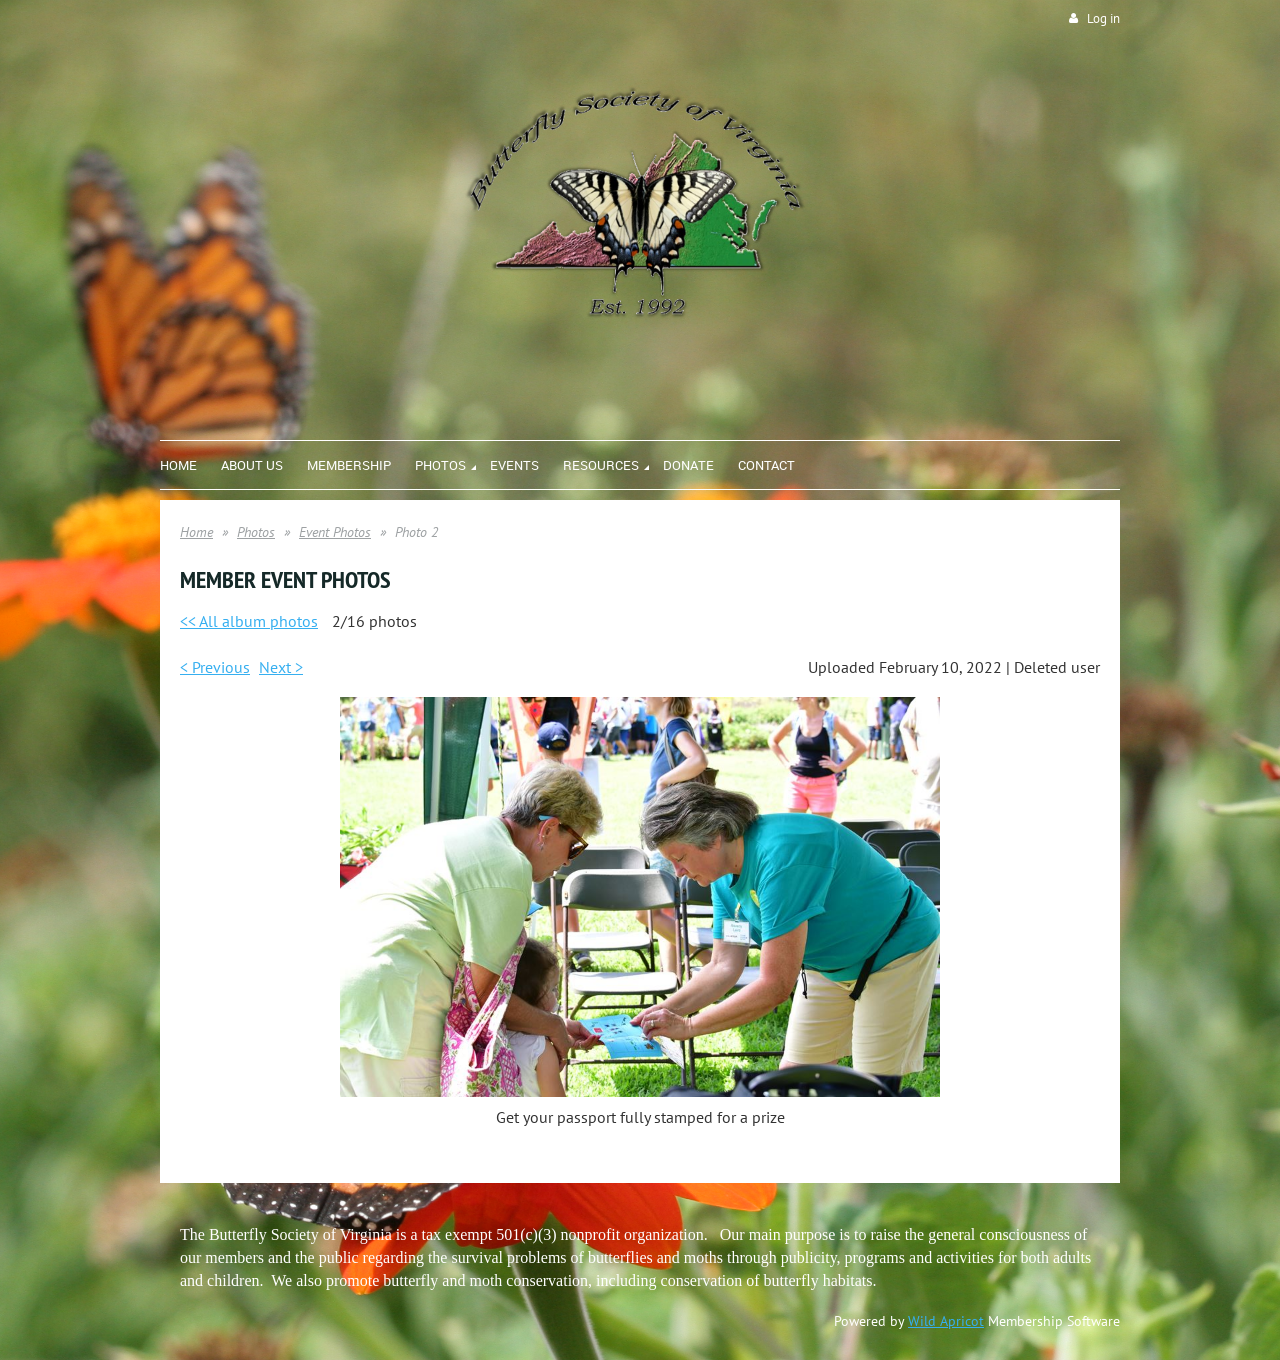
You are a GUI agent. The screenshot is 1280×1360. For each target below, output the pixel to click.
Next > (281, 667)
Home (196, 532)
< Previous (215, 667)
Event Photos (335, 532)
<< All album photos (249, 621)
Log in (1103, 18)
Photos (256, 532)
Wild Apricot (946, 1321)
